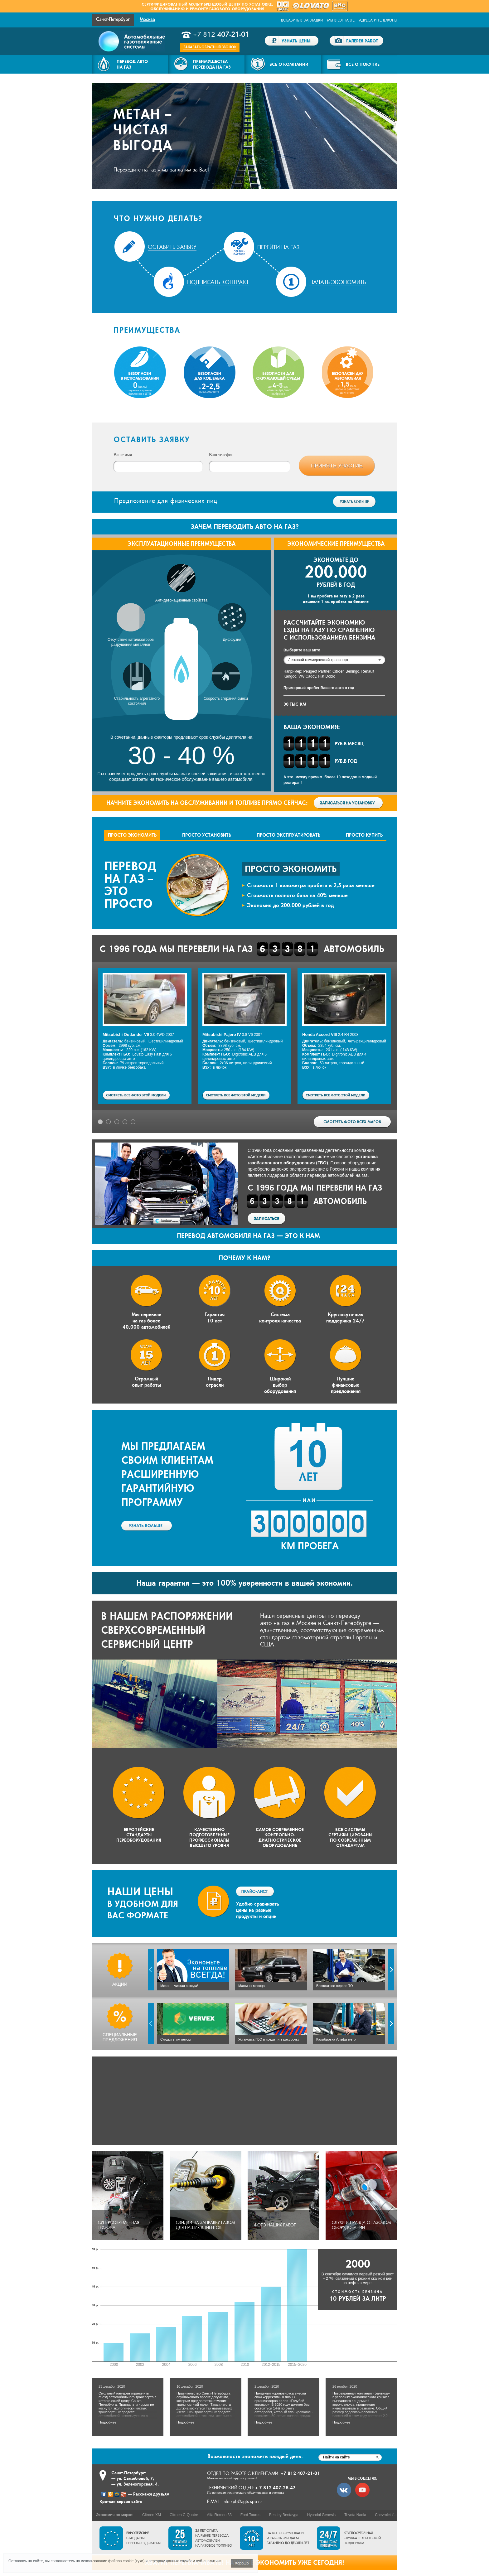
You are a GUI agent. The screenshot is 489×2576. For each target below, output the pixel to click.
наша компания (364, 1169)
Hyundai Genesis (321, 2515)
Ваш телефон (221, 454)
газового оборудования (236, 9)
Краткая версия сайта (120, 2501)
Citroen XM (151, 2515)
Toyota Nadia (355, 2515)
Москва (147, 19)
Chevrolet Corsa (388, 2515)
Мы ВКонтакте (341, 20)
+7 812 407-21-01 (300, 2473)
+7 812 (221, 35)
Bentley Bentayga (283, 2515)
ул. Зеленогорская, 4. (138, 2484)
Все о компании (288, 64)
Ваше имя (123, 454)
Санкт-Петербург (113, 19)
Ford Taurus (250, 2515)
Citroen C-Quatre (184, 2515)
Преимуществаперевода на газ (212, 64)
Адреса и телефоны (378, 20)
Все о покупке (363, 64)
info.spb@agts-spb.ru (242, 2501)
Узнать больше (354, 502)
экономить (255, 2456)
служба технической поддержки (362, 2538)
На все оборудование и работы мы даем (288, 2538)
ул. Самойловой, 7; (135, 2478)
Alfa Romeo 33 (219, 2515)
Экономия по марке (114, 2515)
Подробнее (100, 2376)
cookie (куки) (133, 2561)
